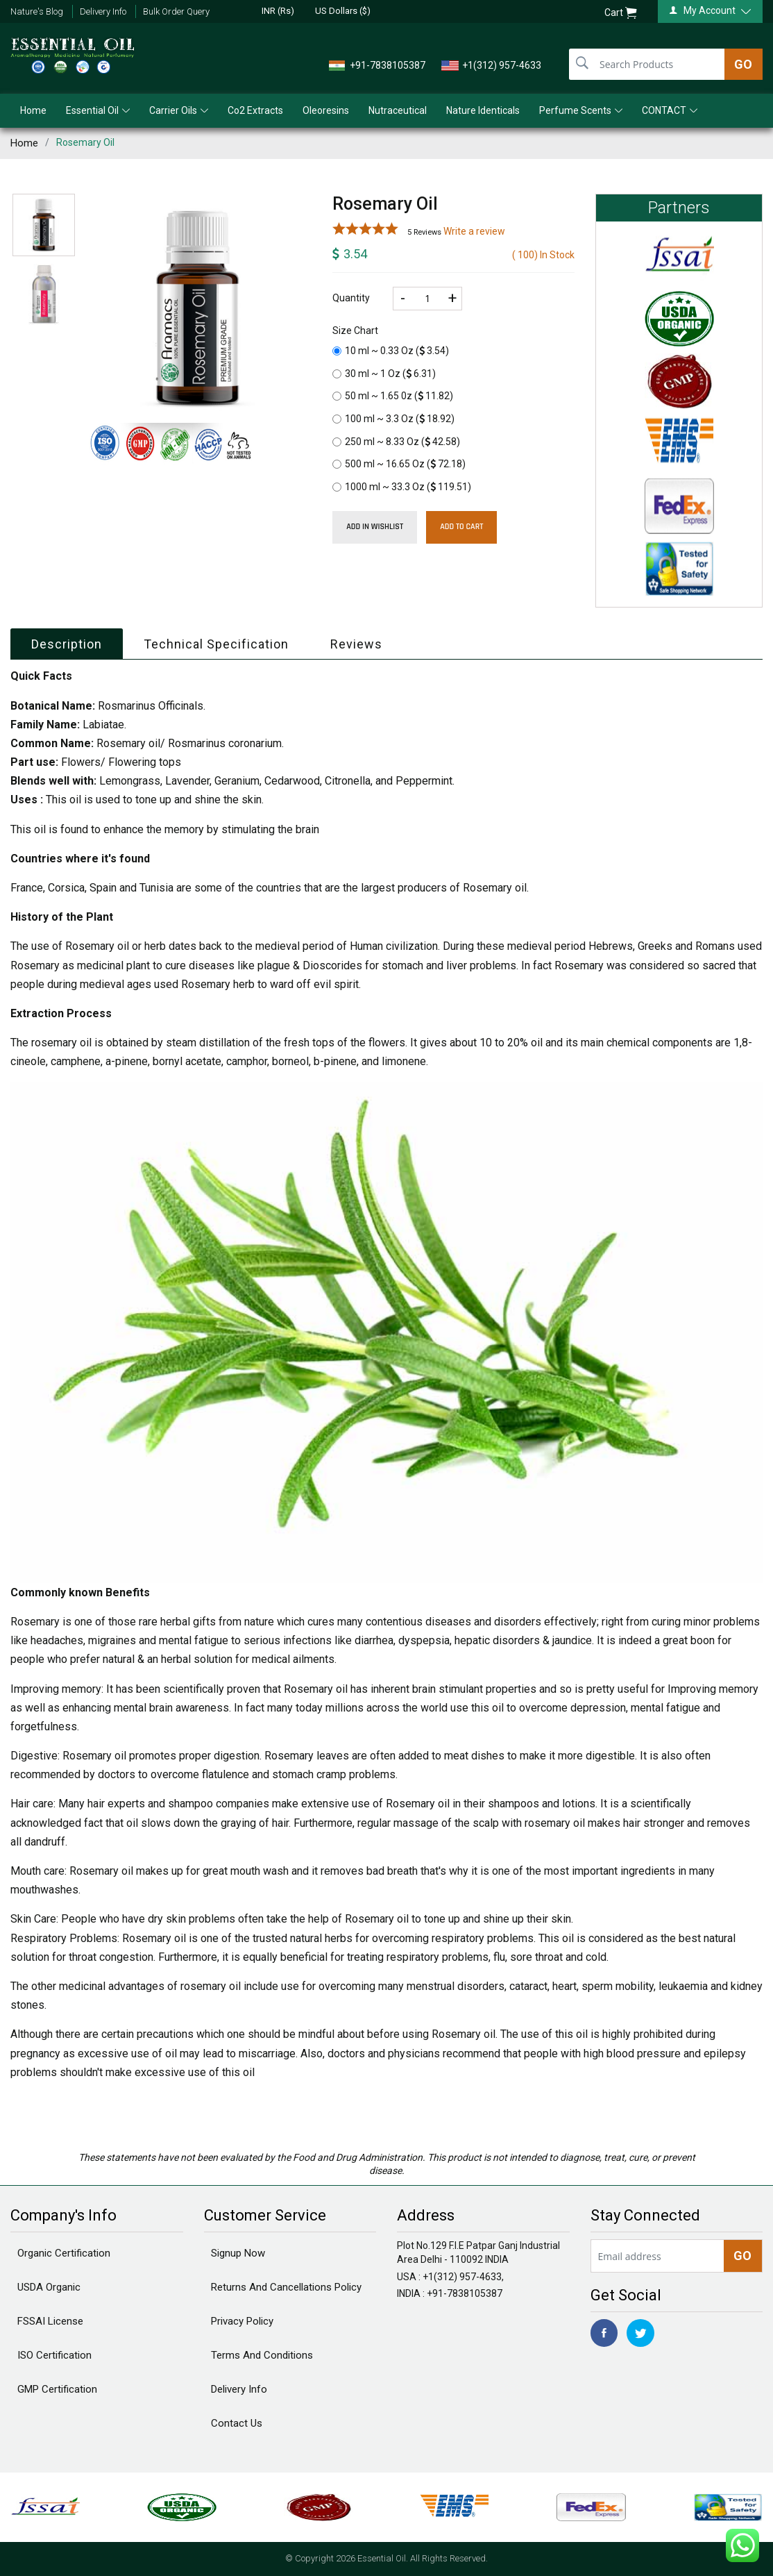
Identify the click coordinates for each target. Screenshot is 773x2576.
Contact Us (236, 2423)
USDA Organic (48, 2287)
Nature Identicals (483, 110)
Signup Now (238, 2253)
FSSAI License (50, 2321)
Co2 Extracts (255, 110)
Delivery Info (103, 11)
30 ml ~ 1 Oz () (384, 373)
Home (33, 110)
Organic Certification (63, 2253)
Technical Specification (216, 644)
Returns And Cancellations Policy (286, 2287)
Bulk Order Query (176, 11)
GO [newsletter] (742, 2255)
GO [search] (743, 64)
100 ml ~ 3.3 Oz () (393, 418)
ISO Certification (54, 2355)
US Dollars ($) (343, 11)
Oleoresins (326, 110)
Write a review (474, 231)
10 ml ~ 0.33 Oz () (390, 350)
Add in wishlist (374, 526)
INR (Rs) (278, 11)
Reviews (356, 644)
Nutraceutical (397, 110)
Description (66, 644)
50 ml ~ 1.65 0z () (392, 395)
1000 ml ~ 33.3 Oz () (401, 486)
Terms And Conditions (262, 2355)
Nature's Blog (36, 11)
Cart (620, 13)
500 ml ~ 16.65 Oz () (399, 463)
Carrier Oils (178, 110)
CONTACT (669, 110)
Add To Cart (461, 526)
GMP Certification (57, 2389)
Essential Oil (98, 110)
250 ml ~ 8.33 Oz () (396, 441)
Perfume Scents (580, 110)
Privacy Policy (242, 2321)
